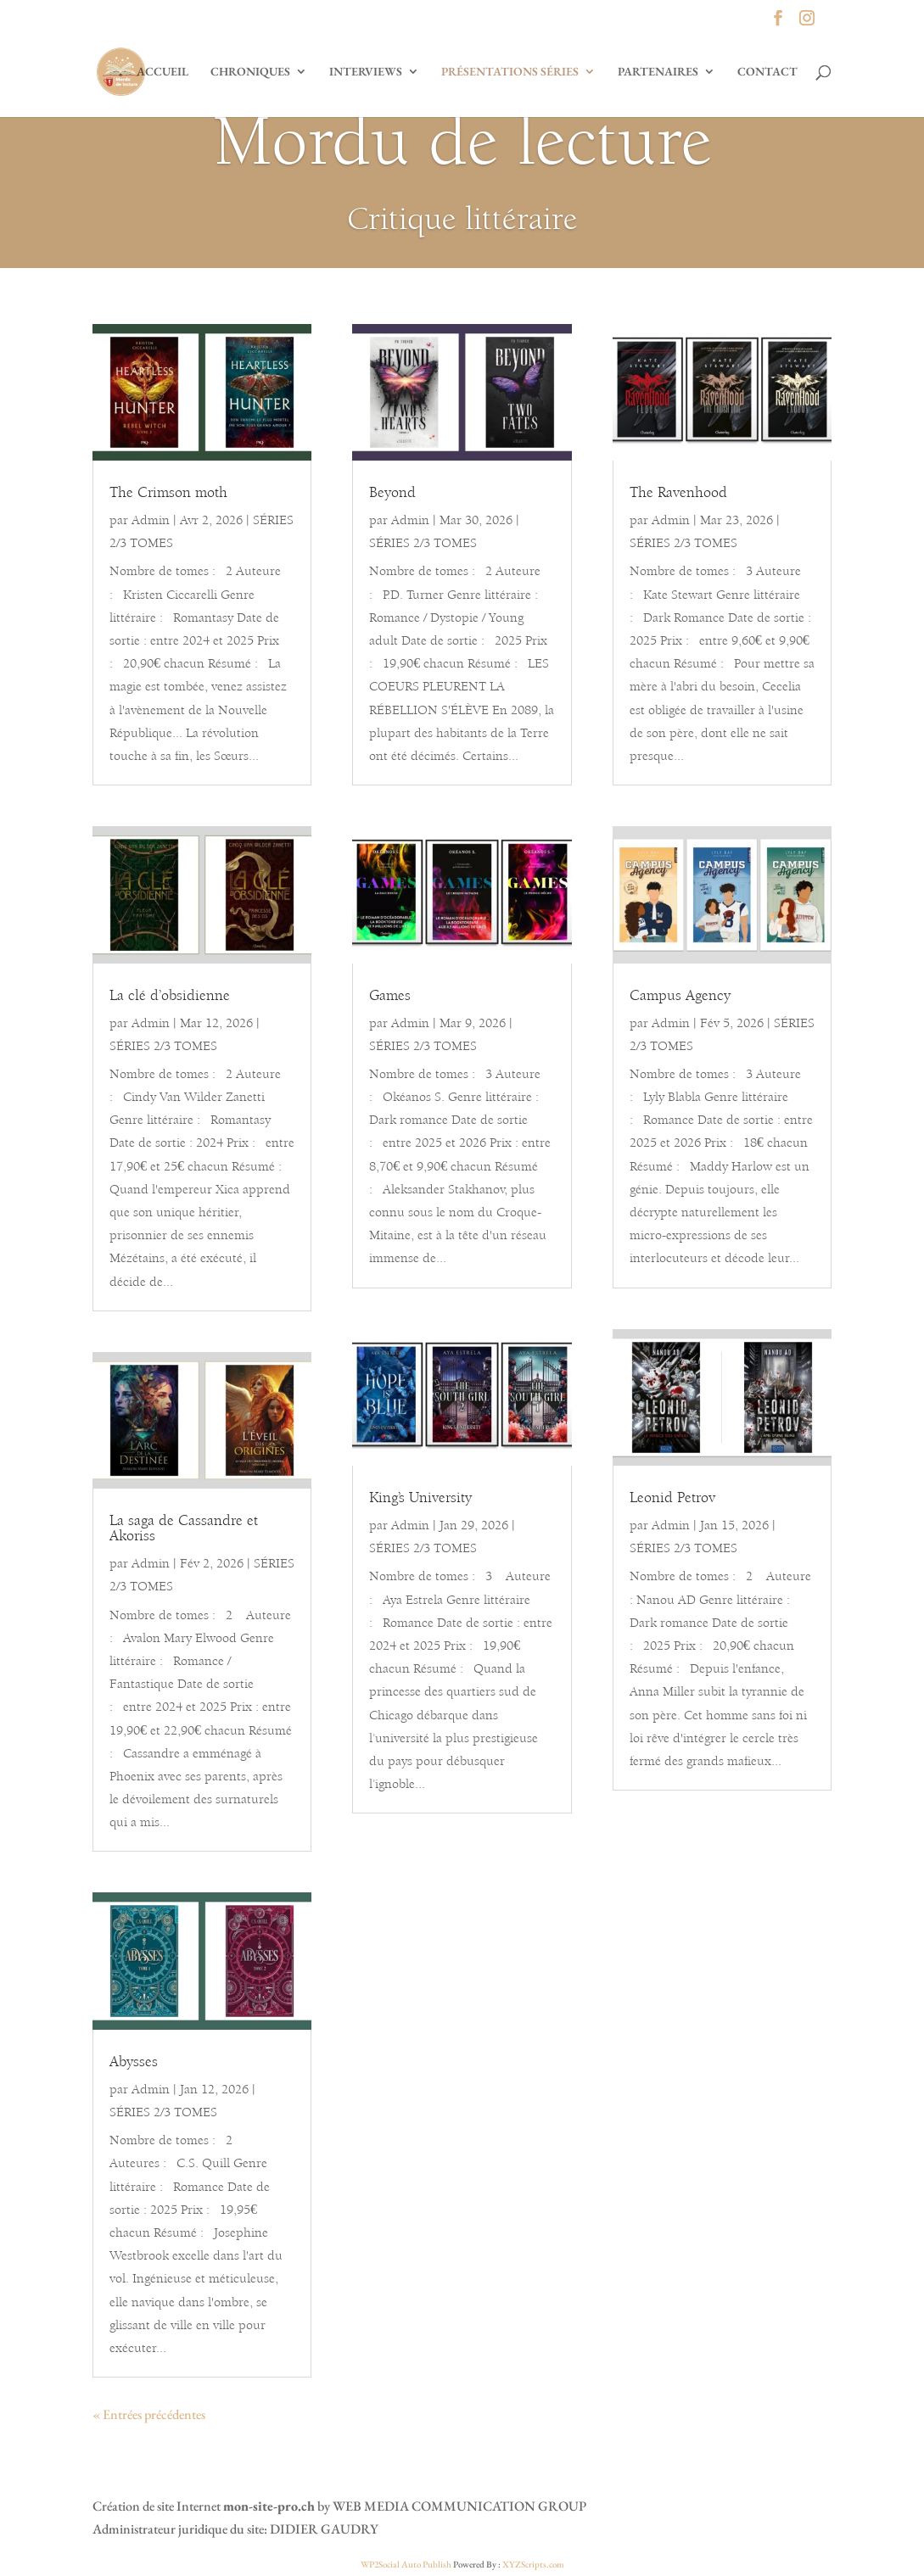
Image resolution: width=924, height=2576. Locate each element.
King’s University (420, 1498)
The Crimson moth (168, 493)
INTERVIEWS (365, 72)
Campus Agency (680, 996)
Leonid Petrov (672, 1498)
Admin (151, 521)
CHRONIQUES (250, 72)
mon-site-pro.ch (269, 2506)
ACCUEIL (162, 72)
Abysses (133, 2062)
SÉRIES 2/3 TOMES (163, 1046)
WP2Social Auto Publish (406, 2564)
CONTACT (767, 72)
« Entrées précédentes (148, 2414)
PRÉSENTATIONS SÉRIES (510, 72)
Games (390, 996)
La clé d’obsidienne (169, 996)
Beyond (392, 493)
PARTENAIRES (658, 72)
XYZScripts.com (533, 2564)
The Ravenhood (678, 493)
